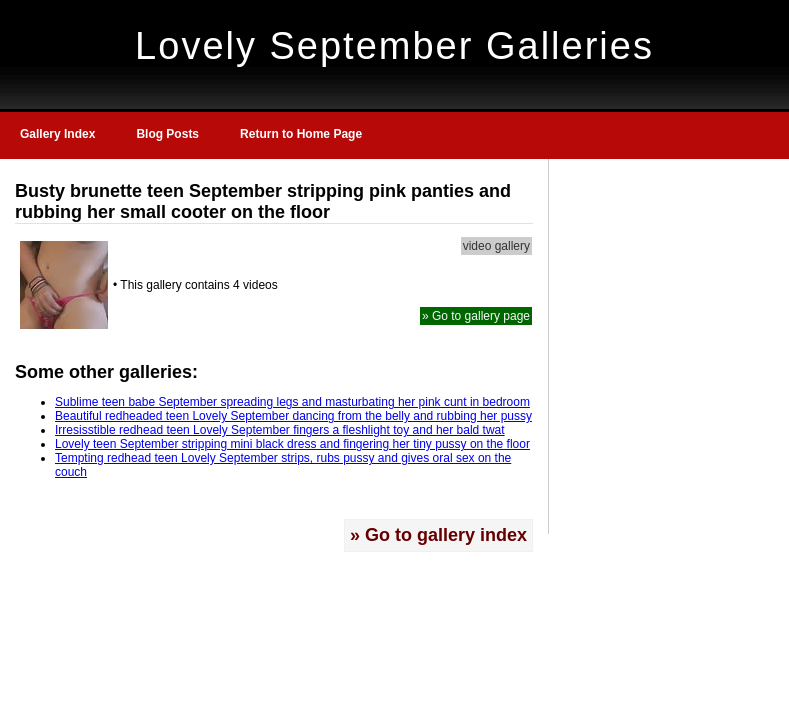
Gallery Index (57, 134)
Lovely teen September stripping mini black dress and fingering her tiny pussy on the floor (292, 444)
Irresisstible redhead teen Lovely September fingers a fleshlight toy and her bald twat (280, 430)
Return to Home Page (301, 134)
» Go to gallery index (438, 535)
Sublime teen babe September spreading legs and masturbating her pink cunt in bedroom (292, 402)
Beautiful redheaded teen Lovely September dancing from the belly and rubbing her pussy (293, 416)
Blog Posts (167, 134)
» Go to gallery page (476, 316)
